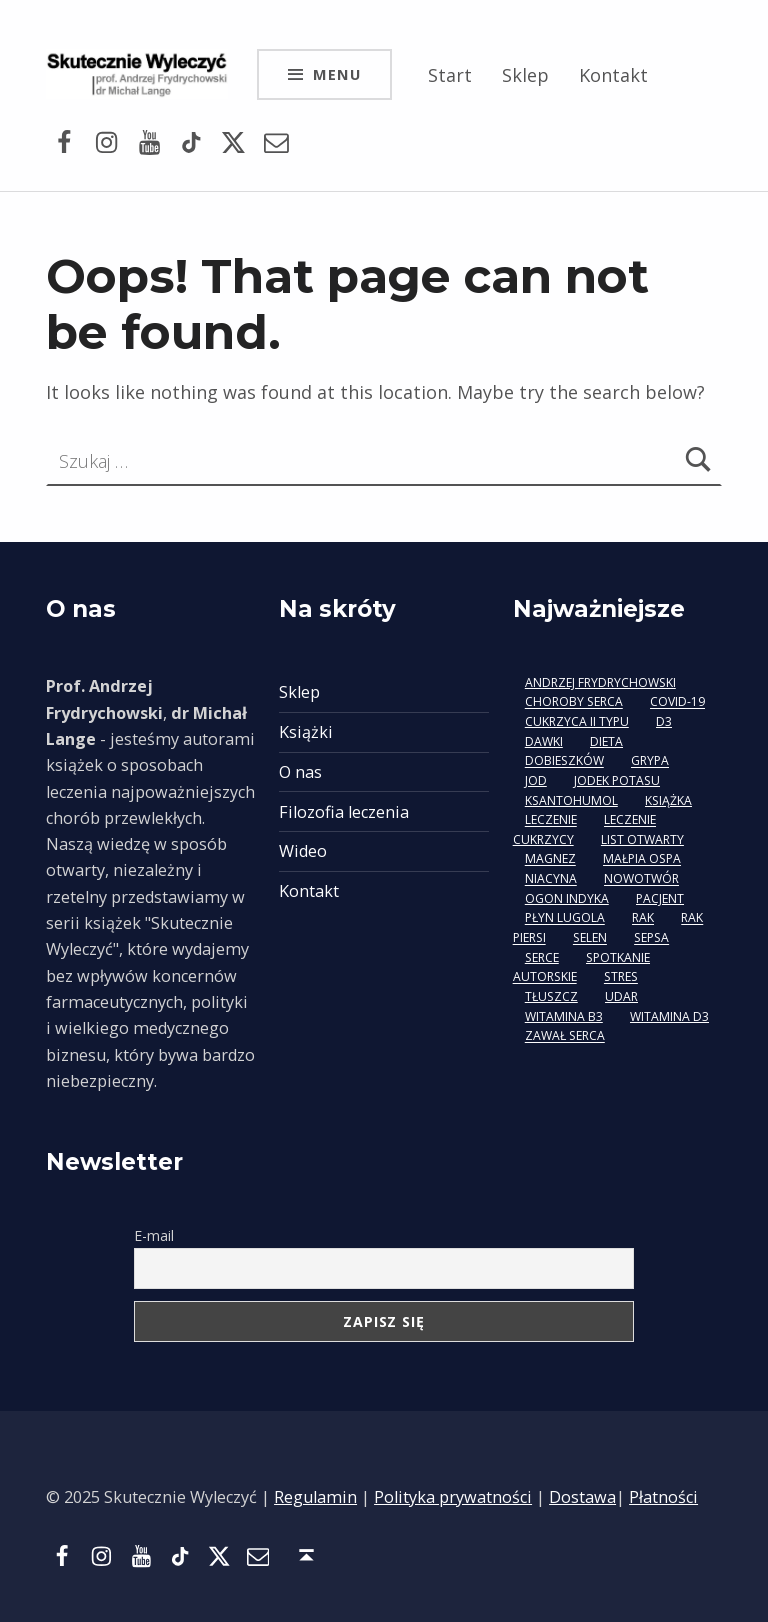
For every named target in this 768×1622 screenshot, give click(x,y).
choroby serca (574, 702)
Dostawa (582, 1497)
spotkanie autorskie (581, 967)
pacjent (660, 898)
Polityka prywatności (453, 1497)
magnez (550, 859)
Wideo (303, 851)
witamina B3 (564, 1016)
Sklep (525, 75)
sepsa (651, 938)
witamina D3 (669, 1016)
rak (643, 918)
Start (450, 75)
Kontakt (613, 75)
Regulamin (315, 1497)
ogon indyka (567, 898)
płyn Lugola (565, 918)
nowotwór (641, 879)
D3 (664, 721)
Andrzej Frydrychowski (600, 682)
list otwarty (642, 839)
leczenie (551, 820)
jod (536, 780)
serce (542, 957)
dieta (606, 741)
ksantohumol (571, 800)
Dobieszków (564, 761)
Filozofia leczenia (344, 812)
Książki (306, 732)
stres (621, 977)
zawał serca (565, 1036)
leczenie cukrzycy (584, 830)
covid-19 (677, 702)
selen (590, 938)
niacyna (551, 879)
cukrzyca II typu (577, 721)
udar (621, 996)
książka (668, 800)
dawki (544, 741)
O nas (300, 772)
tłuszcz (551, 996)
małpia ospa (642, 859)
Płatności (663, 1497)
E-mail (154, 1235)
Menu (337, 74)
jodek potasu (617, 780)
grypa (650, 761)
